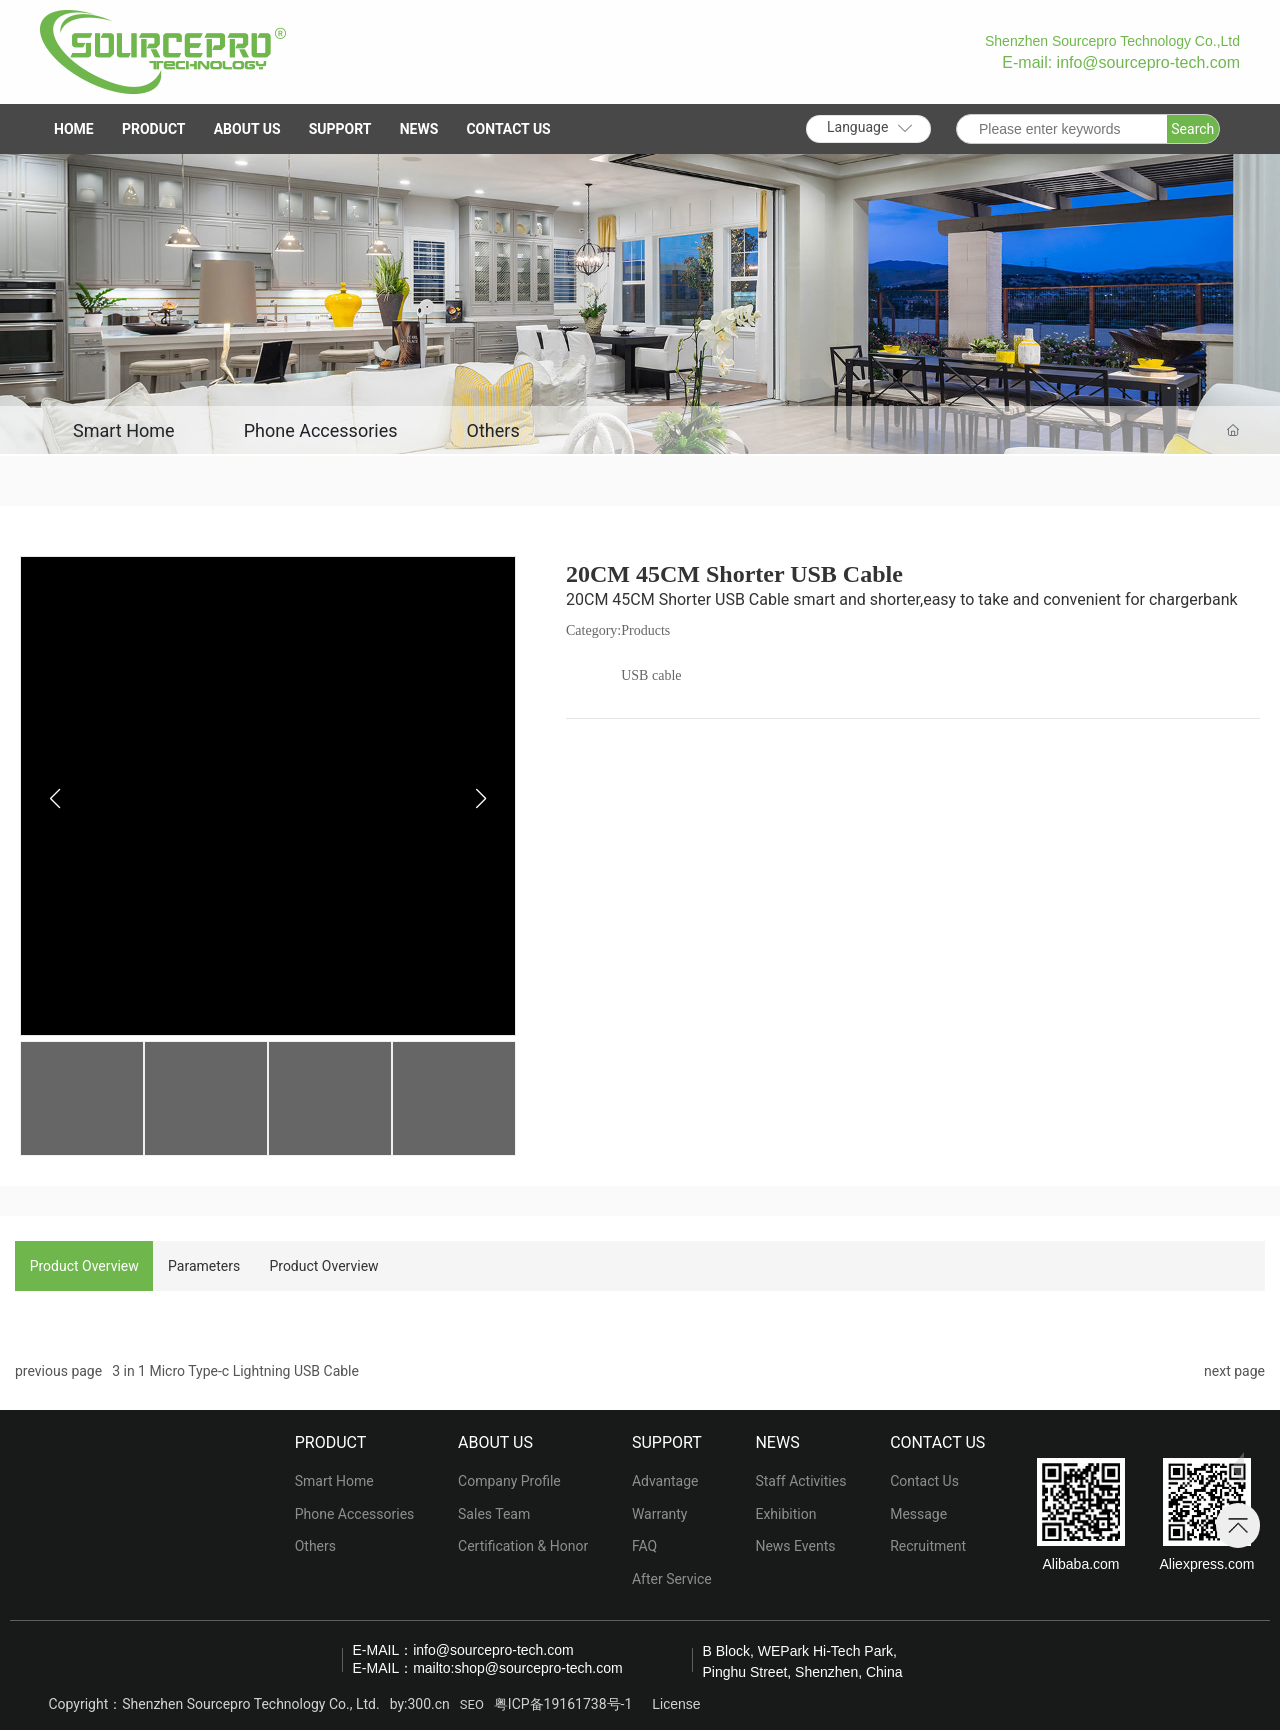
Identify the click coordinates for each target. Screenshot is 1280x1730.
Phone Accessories (322, 430)
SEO (472, 1704)
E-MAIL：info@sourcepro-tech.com (463, 1650)
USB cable (651, 675)
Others (495, 430)
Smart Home (124, 430)
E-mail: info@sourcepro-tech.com (1121, 62)
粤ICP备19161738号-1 (563, 1704)
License (676, 1705)
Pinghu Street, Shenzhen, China (803, 1672)
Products (645, 630)
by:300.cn (420, 1704)
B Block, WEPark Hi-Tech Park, (800, 1651)
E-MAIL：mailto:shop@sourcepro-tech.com (488, 1668)
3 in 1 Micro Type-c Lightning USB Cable (235, 1371)
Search (1192, 129)
